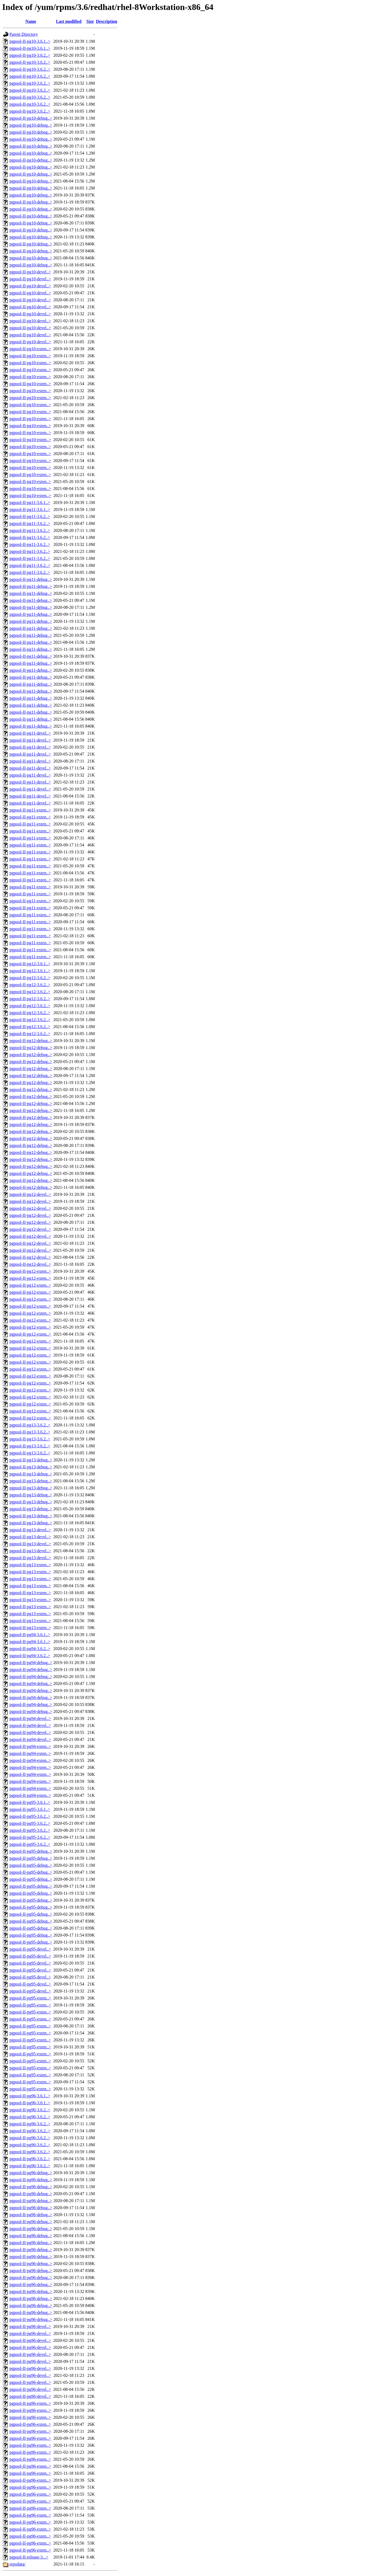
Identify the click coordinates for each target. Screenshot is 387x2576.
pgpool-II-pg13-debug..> (30, 1460)
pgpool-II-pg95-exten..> (30, 1998)
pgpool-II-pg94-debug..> (30, 1662)
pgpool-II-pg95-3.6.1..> (29, 1802)
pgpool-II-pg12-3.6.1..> (29, 963)
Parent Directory (23, 34)
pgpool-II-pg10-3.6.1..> (29, 41)
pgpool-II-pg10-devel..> (30, 272)
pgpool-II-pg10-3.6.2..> (29, 55)
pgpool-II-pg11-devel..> (30, 733)
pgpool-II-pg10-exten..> (30, 348)
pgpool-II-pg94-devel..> (30, 1718)
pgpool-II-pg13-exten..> (30, 1564)
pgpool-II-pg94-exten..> (30, 1746)
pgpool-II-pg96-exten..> (30, 2403)
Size (90, 21)
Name (31, 21)
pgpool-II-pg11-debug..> (30, 579)
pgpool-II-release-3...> (28, 2557)
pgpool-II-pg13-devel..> (30, 1529)
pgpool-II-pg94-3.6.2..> (29, 1648)
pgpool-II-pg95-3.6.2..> (29, 1816)
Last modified (68, 21)
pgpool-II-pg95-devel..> (30, 1949)
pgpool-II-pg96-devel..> (30, 2326)
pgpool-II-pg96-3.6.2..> (29, 2110)
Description (106, 21)
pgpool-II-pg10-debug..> (30, 118)
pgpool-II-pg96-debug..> (30, 2172)
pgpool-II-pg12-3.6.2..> (29, 977)
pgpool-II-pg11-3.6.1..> (29, 502)
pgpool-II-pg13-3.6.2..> (29, 1425)
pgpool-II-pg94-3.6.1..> (29, 1634)
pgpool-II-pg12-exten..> (30, 1271)
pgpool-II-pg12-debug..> (30, 1040)
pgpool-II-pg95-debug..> (30, 1851)
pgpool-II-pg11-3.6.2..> (29, 516)
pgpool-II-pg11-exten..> (30, 810)
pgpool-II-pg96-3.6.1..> (29, 2096)
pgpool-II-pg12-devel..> (30, 1194)
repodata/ (17, 2564)
